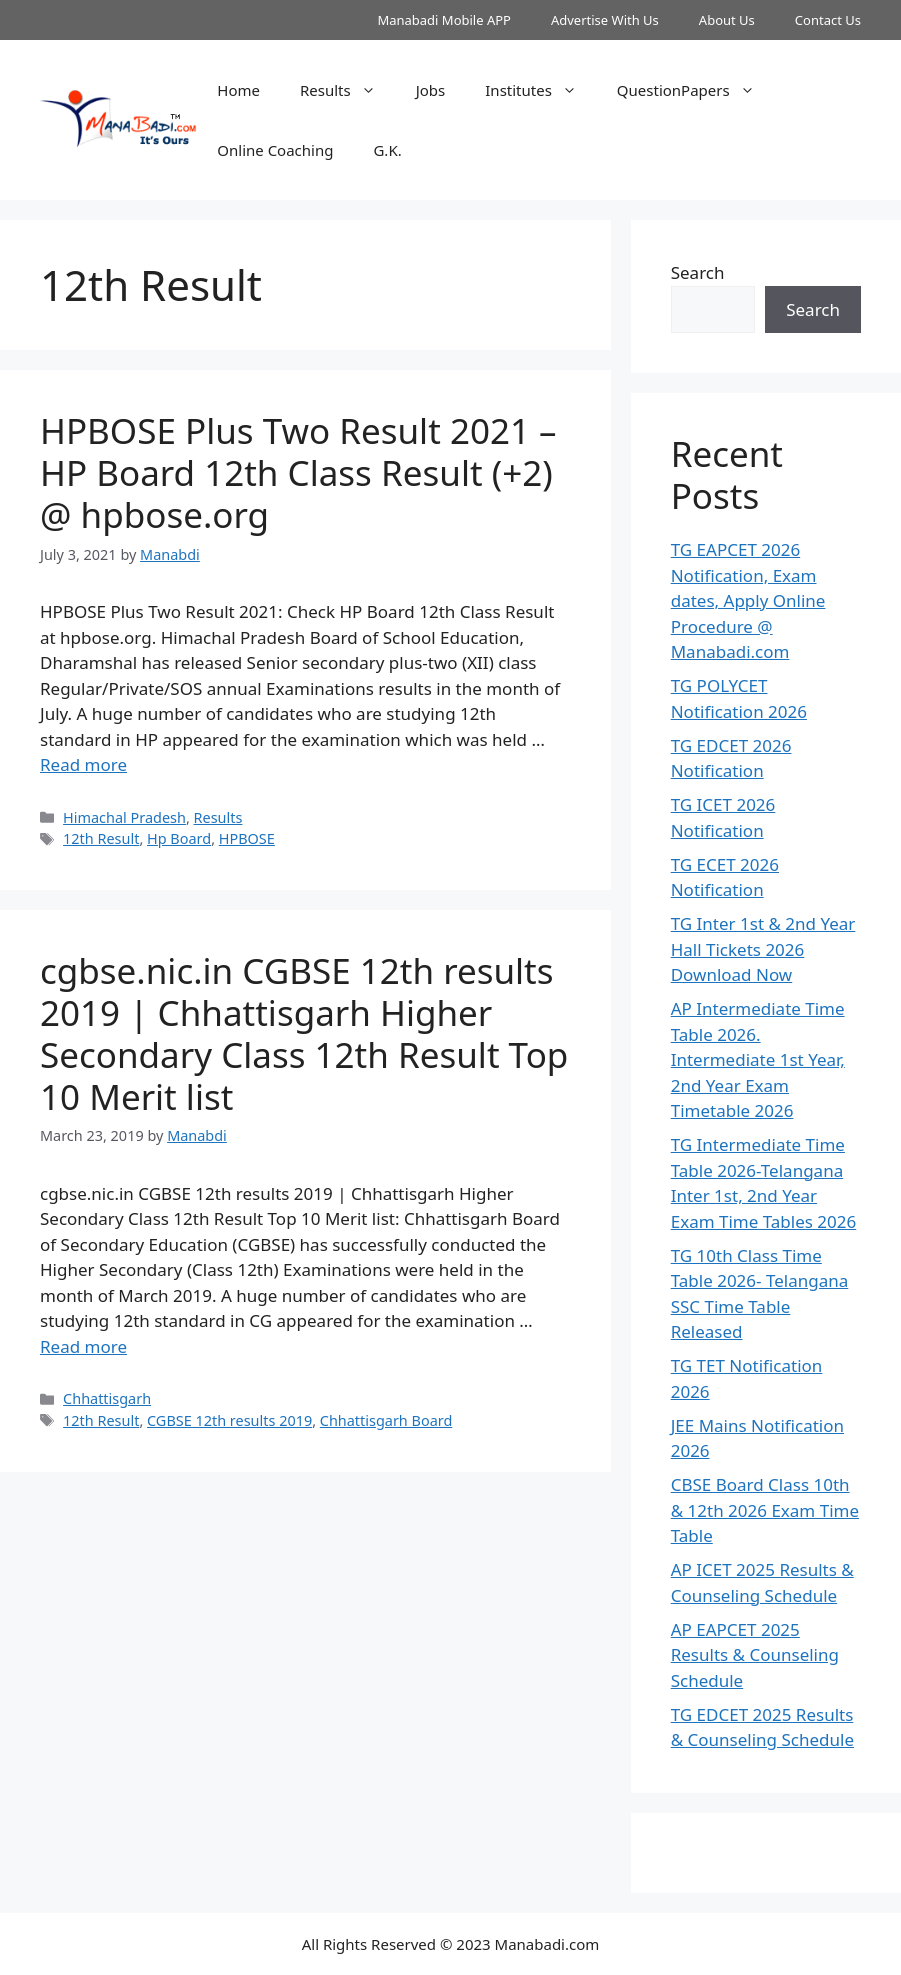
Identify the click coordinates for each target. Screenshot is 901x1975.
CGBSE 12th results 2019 (229, 1420)
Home (238, 90)
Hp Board (179, 838)
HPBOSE (247, 838)
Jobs (431, 90)
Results (348, 90)
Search (698, 272)
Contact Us (828, 20)
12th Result (101, 838)
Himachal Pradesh (124, 817)
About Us (727, 20)
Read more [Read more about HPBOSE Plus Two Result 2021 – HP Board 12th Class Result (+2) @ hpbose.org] (83, 764)
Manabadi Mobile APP (444, 20)
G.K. (387, 150)
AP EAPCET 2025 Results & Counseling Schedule (755, 1655)
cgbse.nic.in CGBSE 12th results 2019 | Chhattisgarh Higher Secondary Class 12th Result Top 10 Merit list (304, 1033)
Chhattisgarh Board (386, 1420)
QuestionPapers (696, 90)
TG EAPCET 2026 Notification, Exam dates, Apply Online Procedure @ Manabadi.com (748, 600)
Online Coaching (275, 150)
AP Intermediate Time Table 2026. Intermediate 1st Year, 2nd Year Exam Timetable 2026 (758, 1059)
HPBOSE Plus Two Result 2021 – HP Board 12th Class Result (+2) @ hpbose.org (298, 472)
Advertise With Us (605, 20)
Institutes (541, 90)
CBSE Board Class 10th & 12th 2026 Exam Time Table (765, 1510)
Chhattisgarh (107, 1398)
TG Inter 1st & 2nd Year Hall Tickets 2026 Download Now (763, 949)
